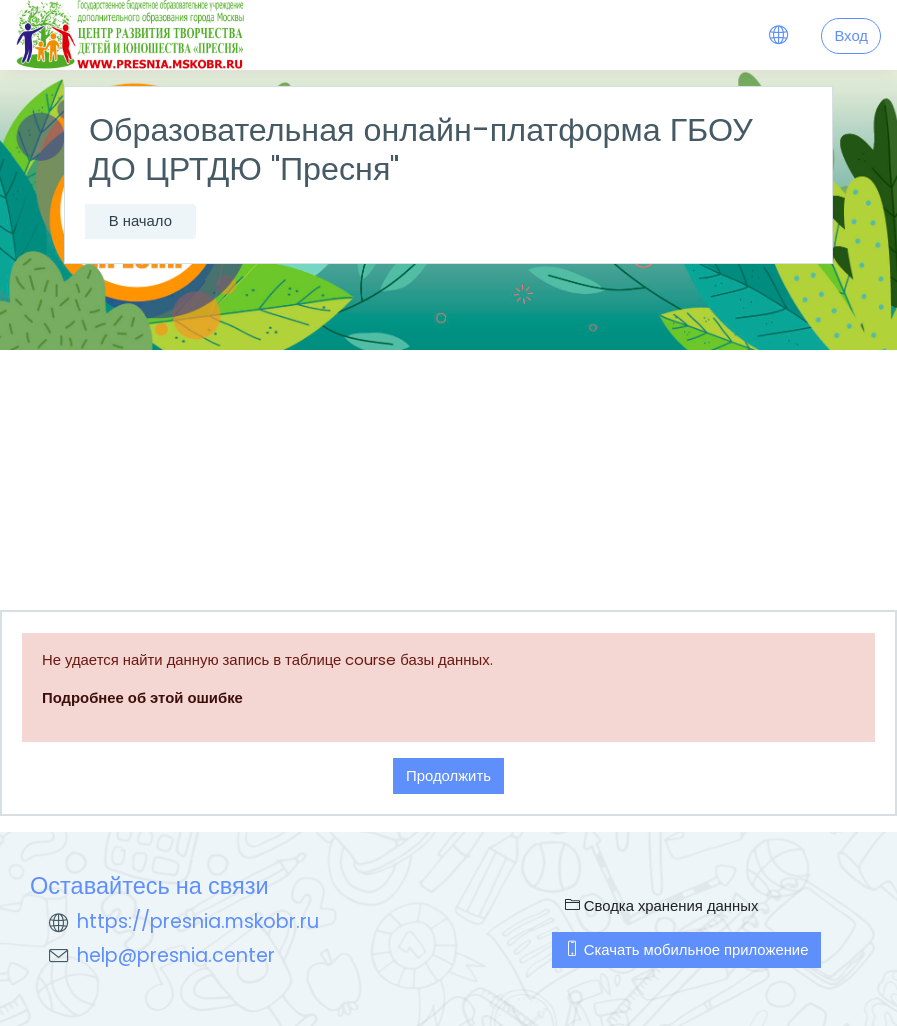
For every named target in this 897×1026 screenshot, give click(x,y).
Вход (851, 35)
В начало (140, 220)
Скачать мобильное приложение (687, 949)
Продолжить (448, 775)
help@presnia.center (176, 955)
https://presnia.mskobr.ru (198, 921)
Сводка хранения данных (662, 905)
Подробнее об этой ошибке (142, 697)
